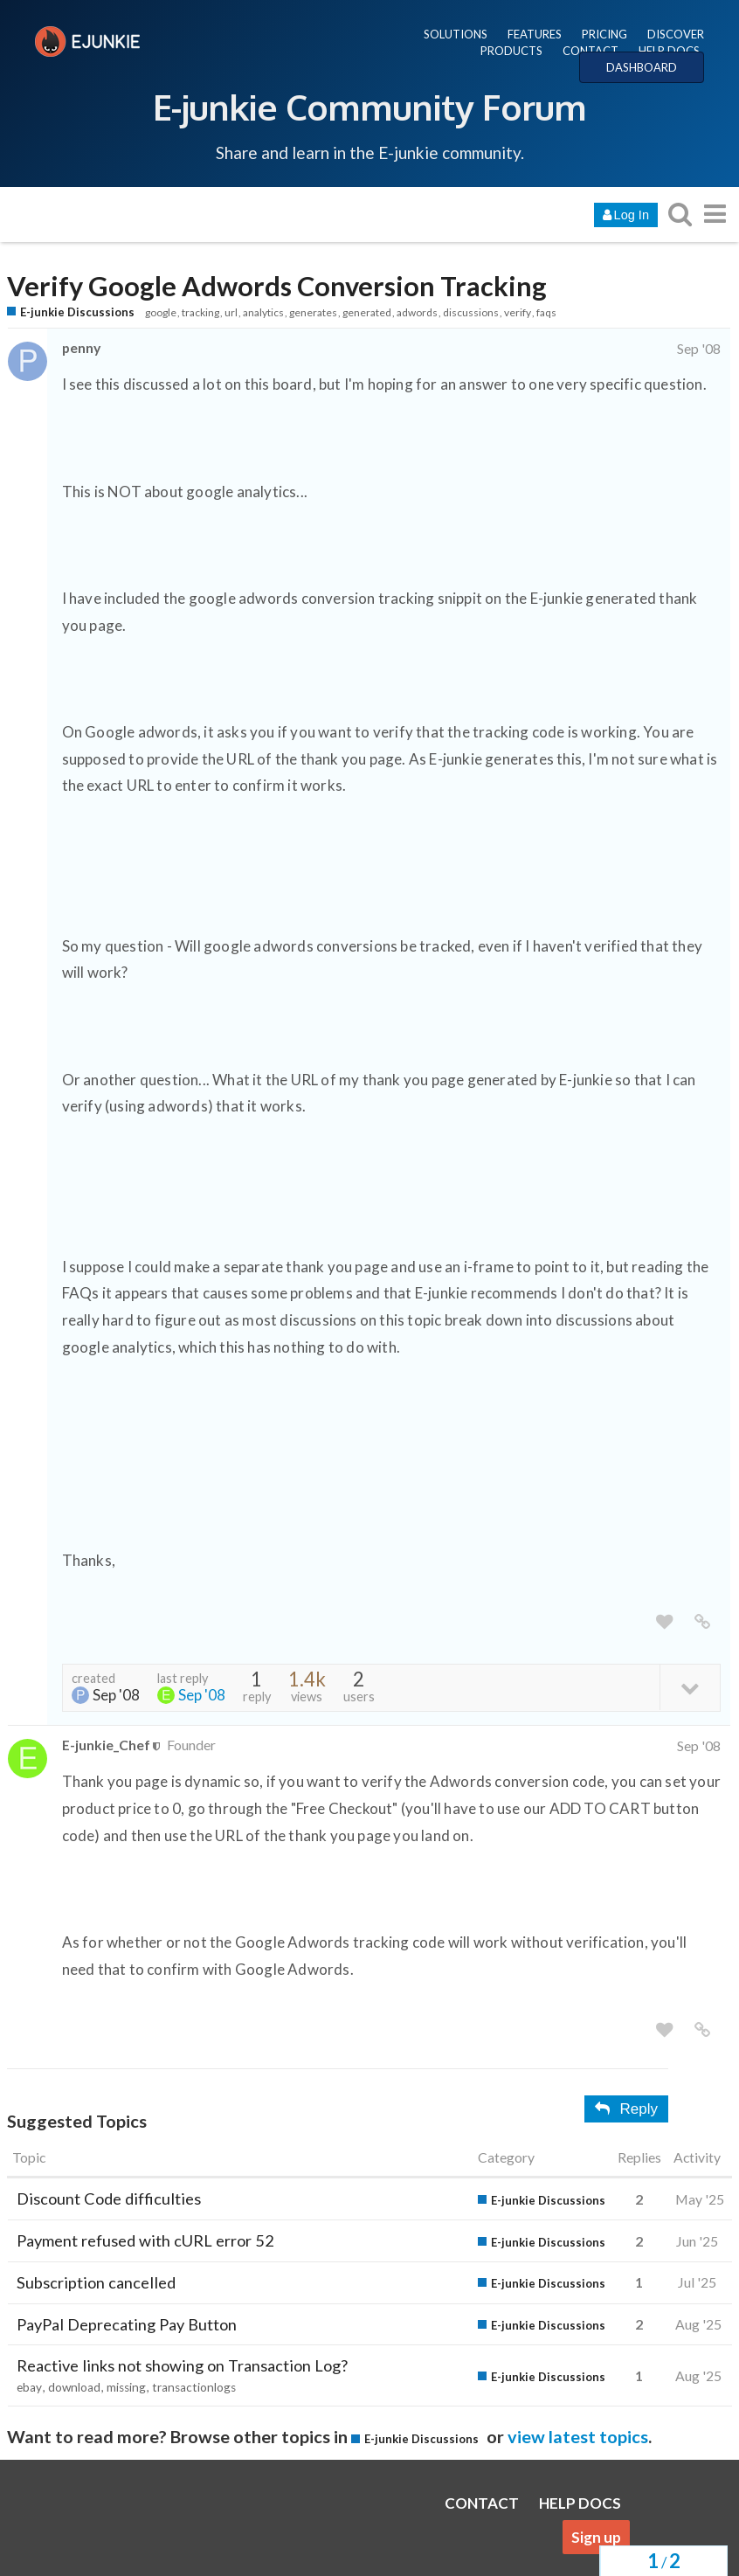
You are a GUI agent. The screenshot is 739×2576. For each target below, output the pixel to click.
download (74, 2387)
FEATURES (535, 34)
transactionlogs (194, 2387)
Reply (626, 2109)
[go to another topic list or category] (714, 214)
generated (366, 312)
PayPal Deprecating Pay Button (127, 2324)
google (160, 312)
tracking (200, 312)
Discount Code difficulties (109, 2198)
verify (517, 312)
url (231, 312)
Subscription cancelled (96, 2282)
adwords (417, 312)
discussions (471, 312)
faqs (546, 312)
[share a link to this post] (702, 1622)
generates (313, 312)
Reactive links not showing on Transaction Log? (182, 2365)
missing (126, 2387)
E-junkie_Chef (106, 1744)
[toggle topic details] (690, 1687)
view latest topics (578, 2436)
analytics (263, 312)
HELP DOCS (669, 51)
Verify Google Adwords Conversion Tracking (277, 286)
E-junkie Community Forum (369, 106)
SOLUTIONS (455, 34)
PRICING (604, 34)
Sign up (596, 2537)
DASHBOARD (641, 67)
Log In (626, 215)
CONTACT (590, 51)
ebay (29, 2387)
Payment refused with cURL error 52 (145, 2240)
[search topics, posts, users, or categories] (679, 214)
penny (81, 347)
